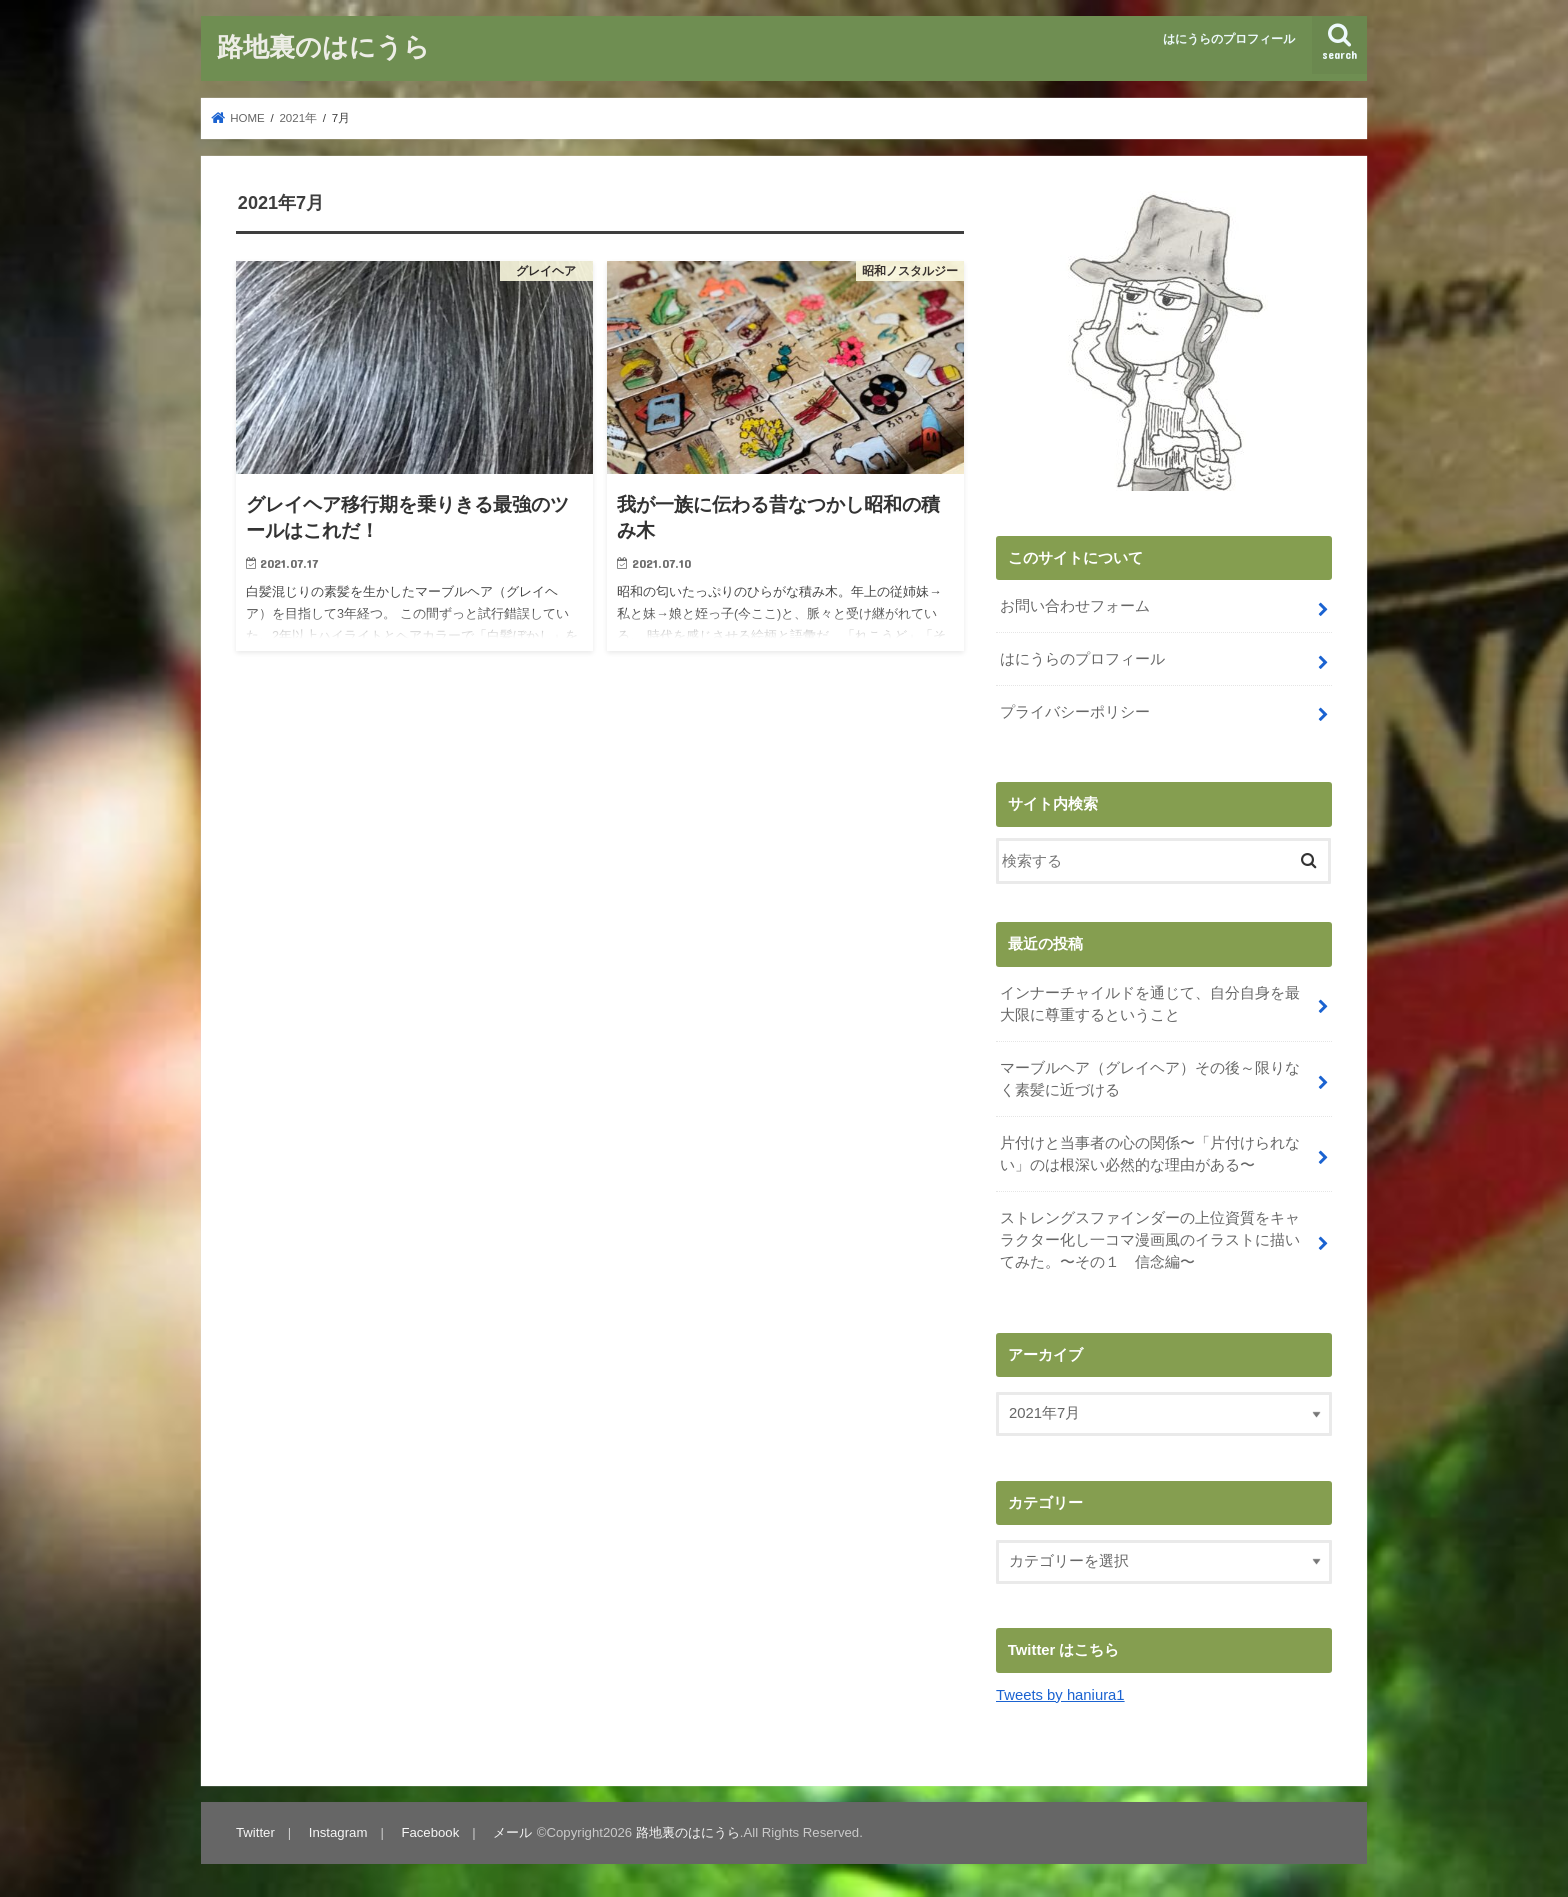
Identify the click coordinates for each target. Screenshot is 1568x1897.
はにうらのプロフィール (1229, 39)
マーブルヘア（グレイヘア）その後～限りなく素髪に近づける (1150, 1079)
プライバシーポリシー (1075, 712)
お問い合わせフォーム (1075, 606)
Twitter (255, 1832)
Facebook (430, 1832)
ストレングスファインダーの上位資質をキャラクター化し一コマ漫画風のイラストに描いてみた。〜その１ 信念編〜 (1150, 1240)
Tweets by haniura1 (1060, 1695)
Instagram (338, 1832)
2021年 (298, 118)
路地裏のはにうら (323, 45)
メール (512, 1832)
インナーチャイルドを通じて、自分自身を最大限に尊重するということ (1150, 1004)
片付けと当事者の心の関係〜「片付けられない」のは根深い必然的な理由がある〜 (1150, 1154)
